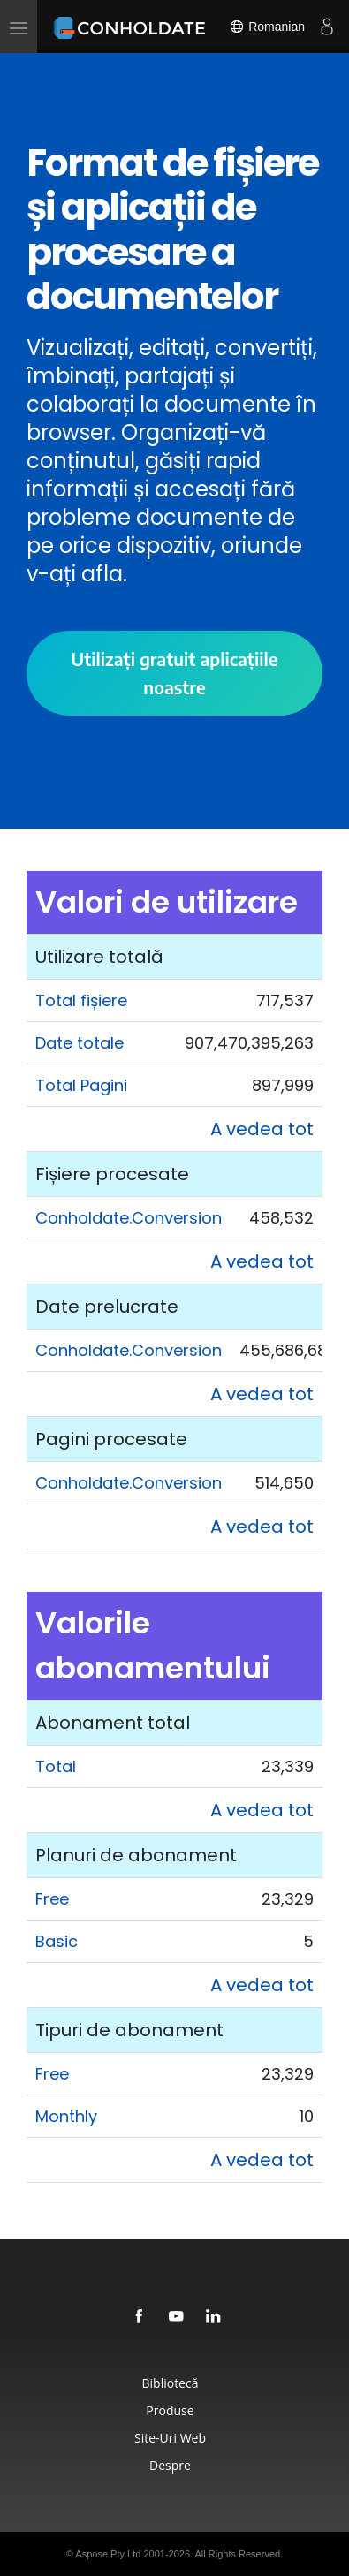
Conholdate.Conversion (128, 1218)
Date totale (79, 1043)
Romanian (267, 26)
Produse (169, 2410)
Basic (56, 1941)
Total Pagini (81, 1085)
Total (55, 1766)
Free (52, 1899)
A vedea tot (262, 1129)
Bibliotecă (170, 2383)
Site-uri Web (170, 2437)
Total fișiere (81, 1000)
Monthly (66, 2116)
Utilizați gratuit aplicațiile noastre (174, 673)
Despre (170, 2465)
